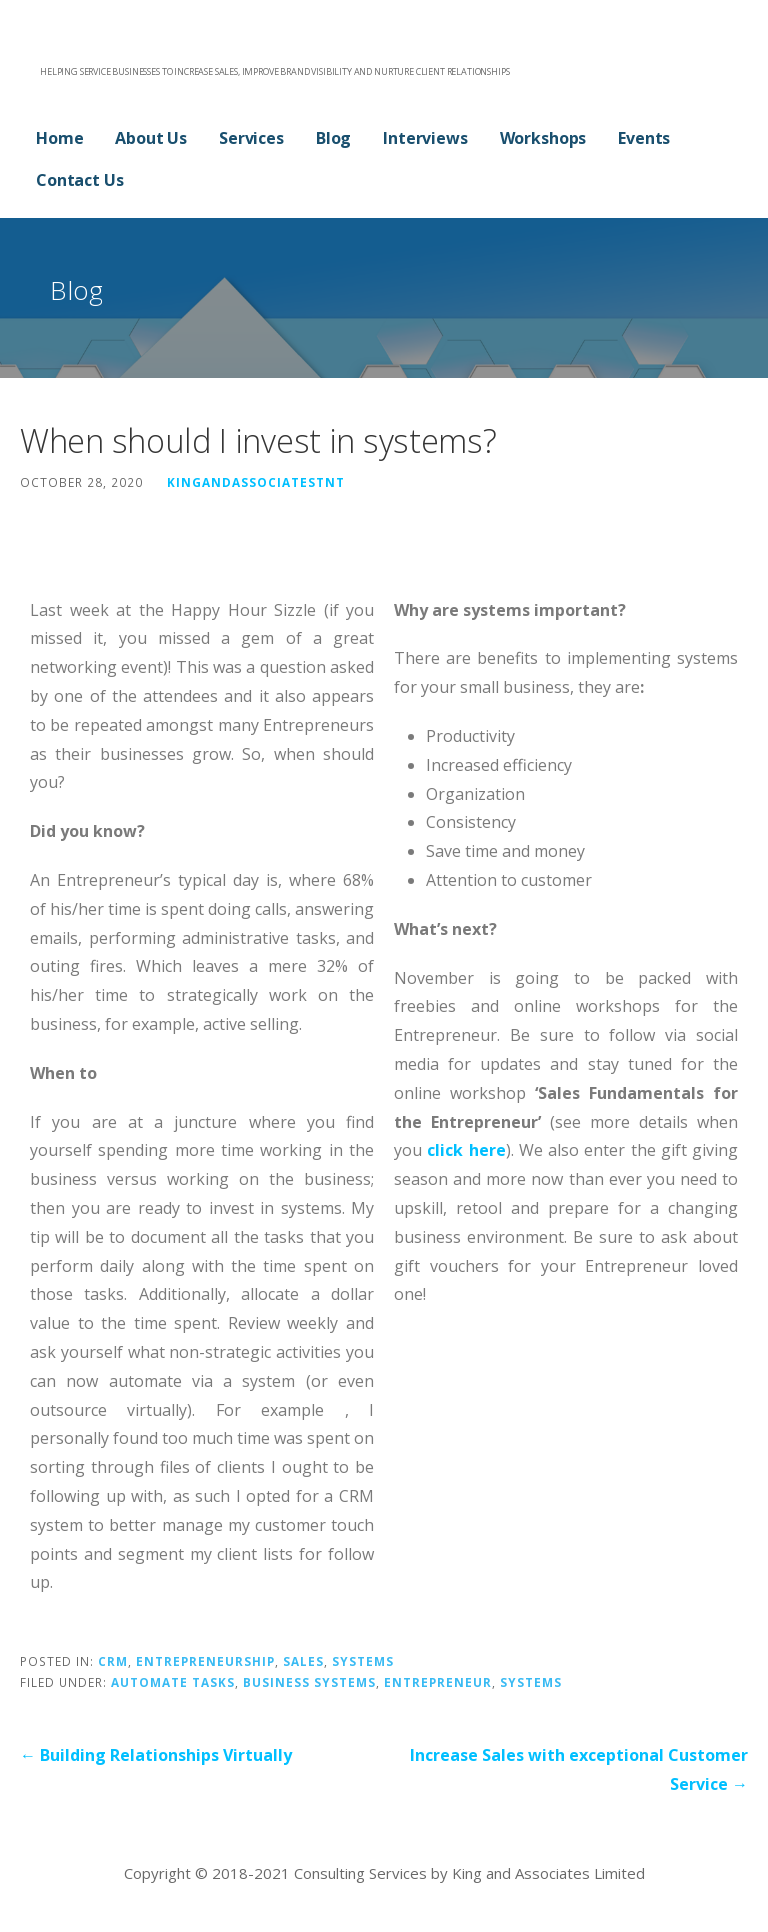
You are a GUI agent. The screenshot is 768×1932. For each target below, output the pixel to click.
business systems (309, 1682)
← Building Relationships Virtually (156, 1755)
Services (251, 138)
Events (644, 138)
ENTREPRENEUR (438, 1682)
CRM (113, 1661)
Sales (303, 1661)
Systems (363, 1661)
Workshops (543, 138)
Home (59, 138)
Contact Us (79, 180)
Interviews (425, 138)
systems (531, 1682)
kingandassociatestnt (256, 482)
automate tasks (173, 1682)
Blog (333, 138)
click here (466, 1150)
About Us (151, 138)
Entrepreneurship (205, 1661)
